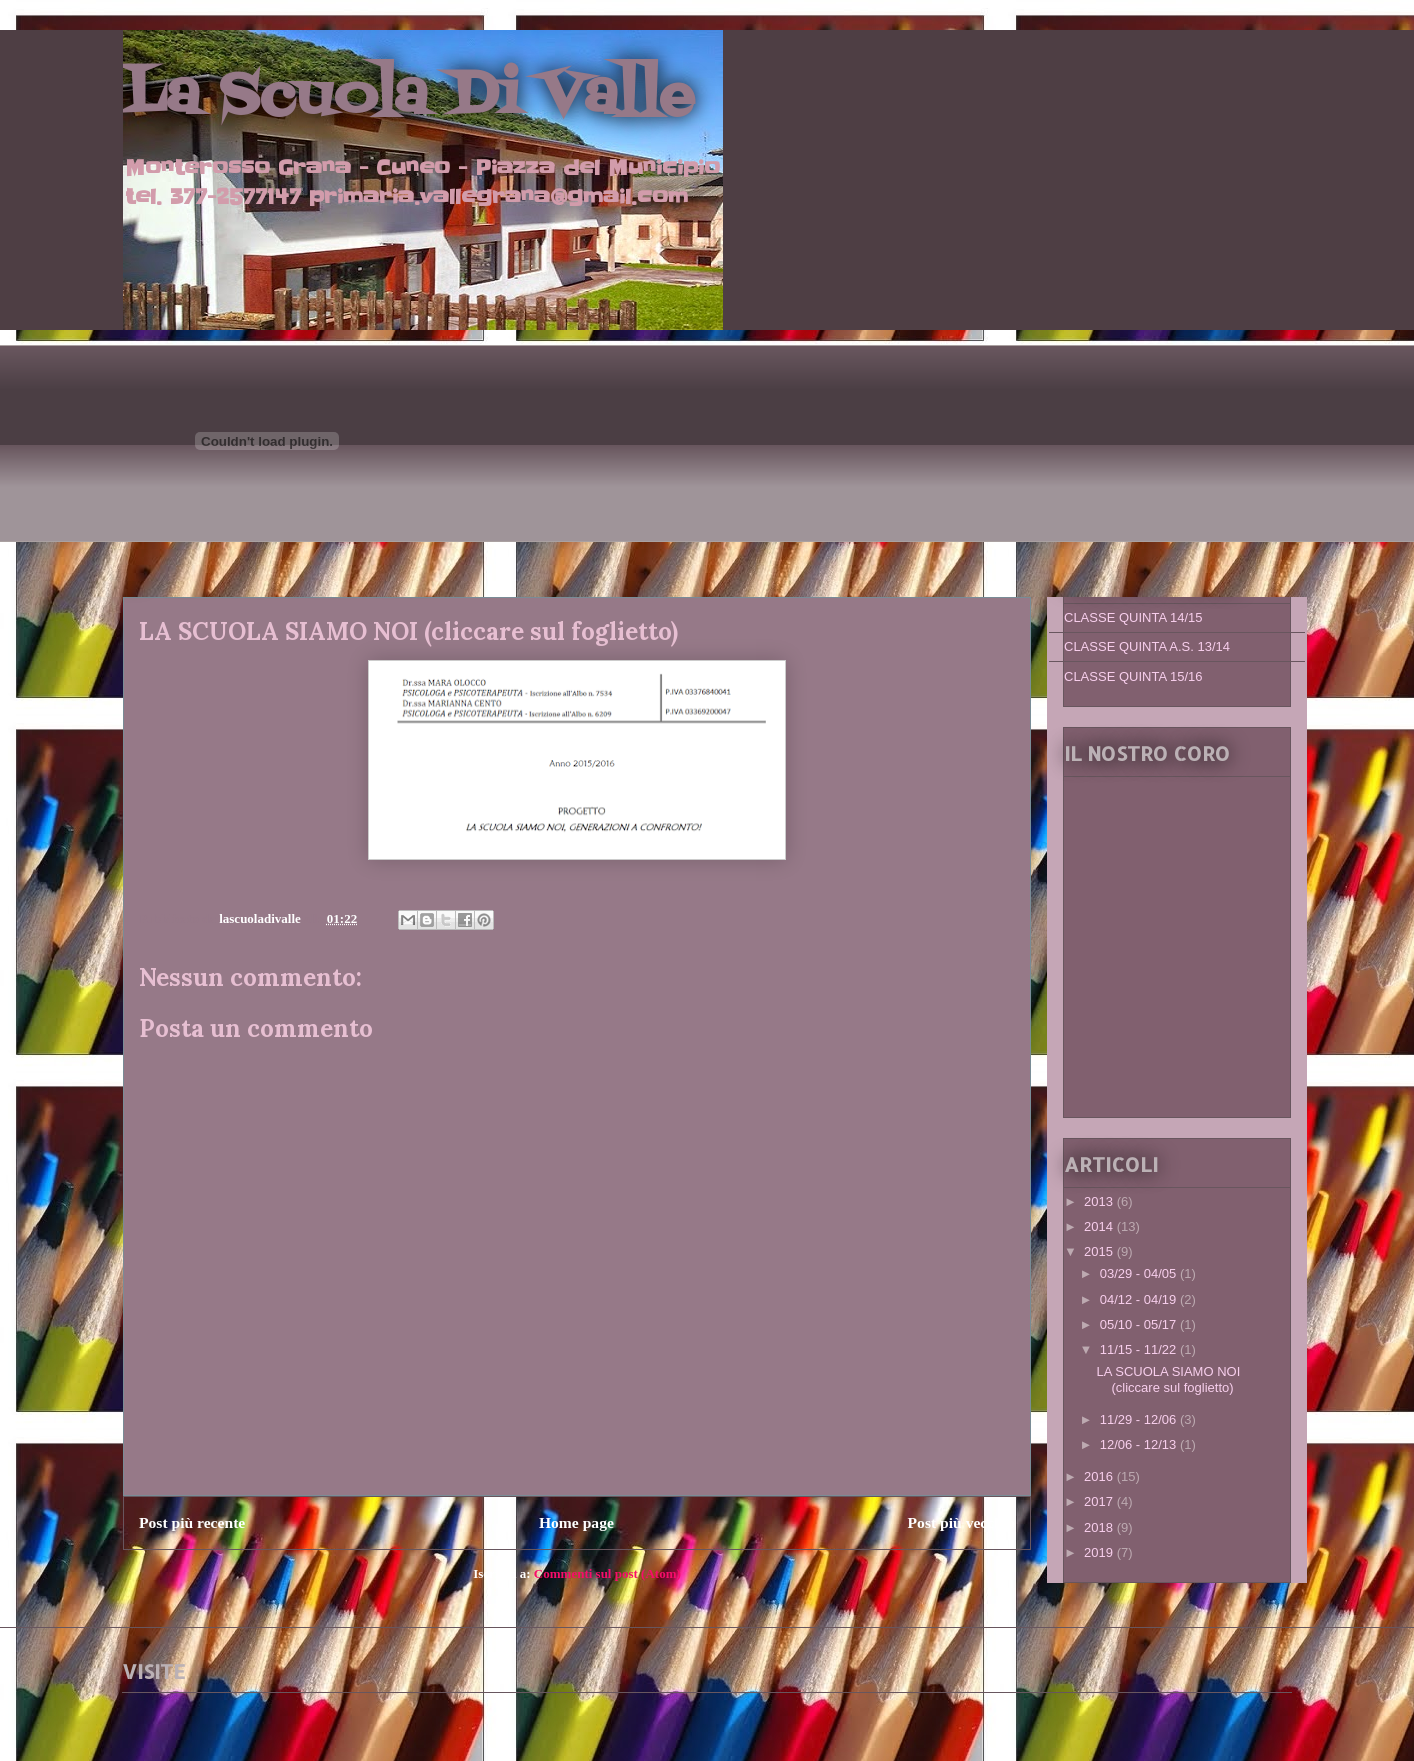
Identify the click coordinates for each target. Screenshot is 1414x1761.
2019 (1100, 1552)
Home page (576, 1522)
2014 (1100, 1226)
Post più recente (192, 1522)
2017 (1100, 1501)
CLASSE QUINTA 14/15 (1133, 617)
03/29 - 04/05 (1140, 1273)
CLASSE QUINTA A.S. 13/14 (1147, 646)
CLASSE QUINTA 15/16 (1133, 676)
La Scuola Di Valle (408, 97)
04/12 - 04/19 (1140, 1299)
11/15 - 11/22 (1140, 1349)
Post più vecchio (961, 1522)
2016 (1100, 1476)
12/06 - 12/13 (1140, 1444)
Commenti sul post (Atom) (607, 1573)
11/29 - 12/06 (1140, 1419)
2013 (1100, 1201)
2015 (1100, 1251)
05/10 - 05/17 (1140, 1324)
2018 (1100, 1527)
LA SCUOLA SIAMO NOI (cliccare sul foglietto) (1168, 1379)
